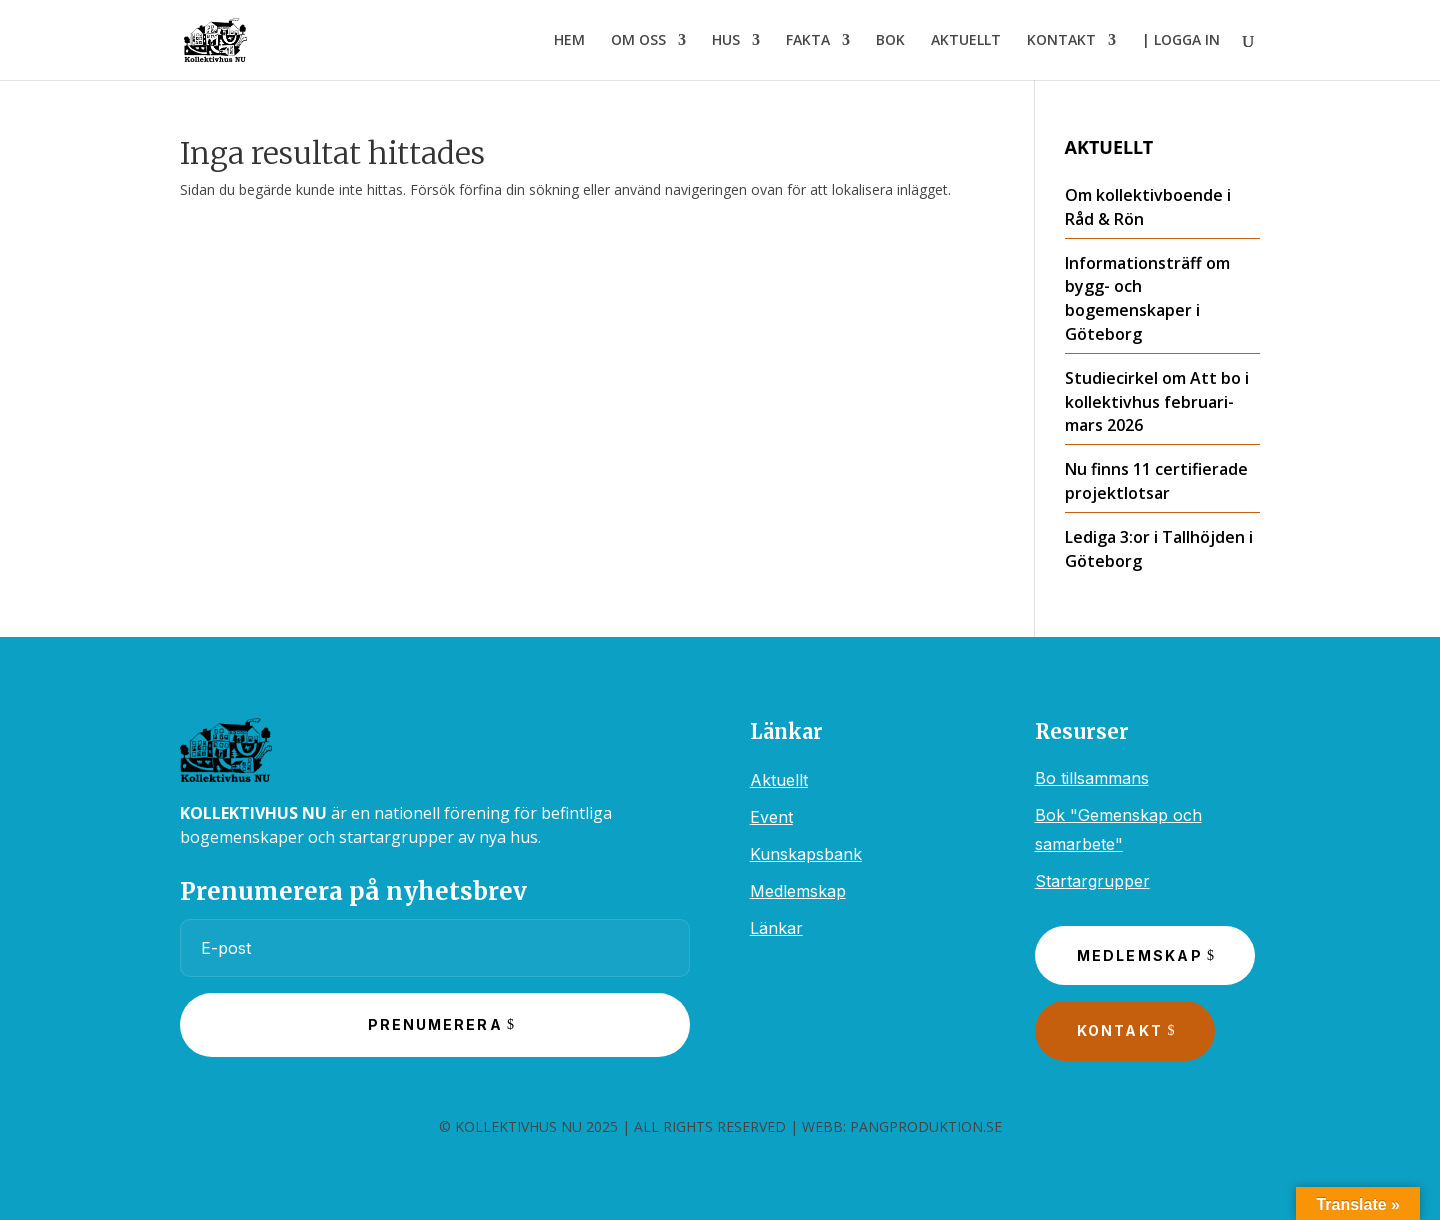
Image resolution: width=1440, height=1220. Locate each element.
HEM (569, 41)
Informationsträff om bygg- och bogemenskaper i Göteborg (1147, 298)
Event (771, 817)
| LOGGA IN (1181, 41)
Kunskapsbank (806, 854)
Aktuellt (779, 780)
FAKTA (808, 41)
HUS (726, 41)
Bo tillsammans (1092, 778)
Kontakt (1120, 1030)
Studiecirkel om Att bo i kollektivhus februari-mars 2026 (1157, 402)
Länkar (776, 928)
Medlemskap (798, 891)
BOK (890, 41)
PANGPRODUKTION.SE (926, 1126)
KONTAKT (1061, 41)
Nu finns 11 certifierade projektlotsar (1156, 481)
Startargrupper (1092, 881)
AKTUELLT (966, 41)
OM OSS (638, 41)
